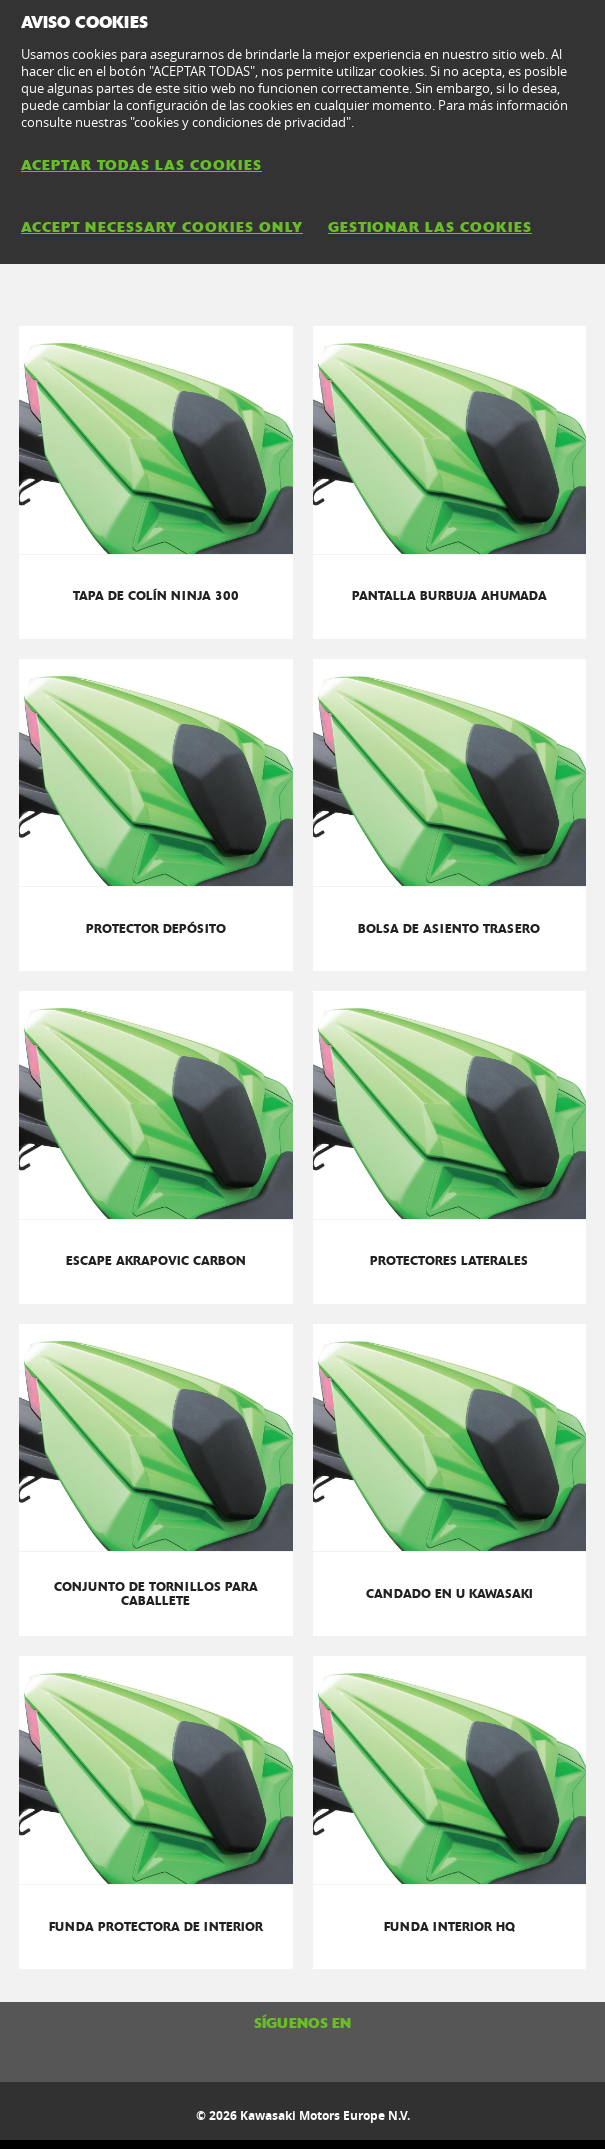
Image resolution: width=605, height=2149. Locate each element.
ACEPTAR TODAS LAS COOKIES (141, 165)
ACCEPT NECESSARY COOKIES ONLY (162, 227)
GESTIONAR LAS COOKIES (430, 227)
